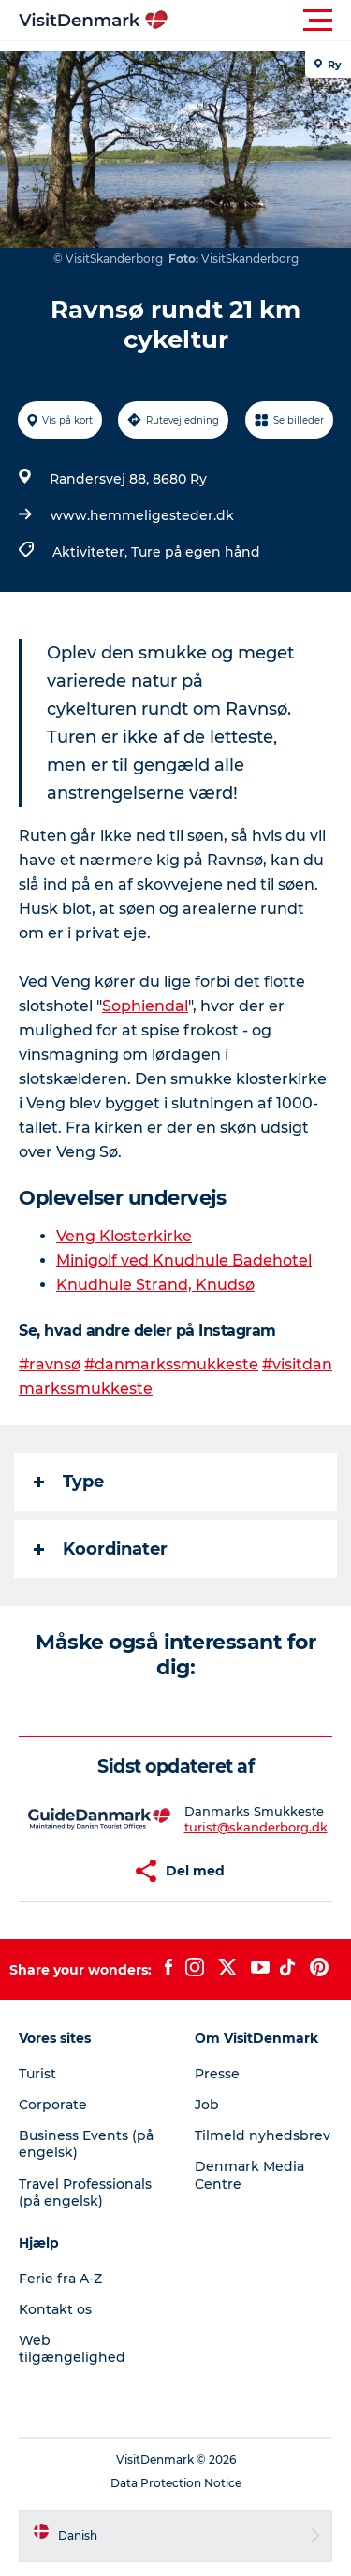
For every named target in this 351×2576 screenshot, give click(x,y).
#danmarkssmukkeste (171, 1364)
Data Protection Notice (175, 2483)
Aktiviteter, (91, 551)
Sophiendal (145, 1006)
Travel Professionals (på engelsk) (85, 2192)
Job (207, 2104)
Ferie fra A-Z (60, 2278)
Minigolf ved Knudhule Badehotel (184, 1260)
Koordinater (101, 1549)
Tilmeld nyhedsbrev (262, 2135)
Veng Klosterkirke (124, 1236)
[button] (259, 20)
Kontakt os (55, 2309)
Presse (217, 2073)
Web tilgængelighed (72, 2349)
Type (69, 1481)
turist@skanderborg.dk (256, 1826)
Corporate (53, 2104)
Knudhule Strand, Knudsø (155, 1285)
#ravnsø (49, 1364)
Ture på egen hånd (195, 551)
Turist (37, 2073)
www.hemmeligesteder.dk (142, 515)
